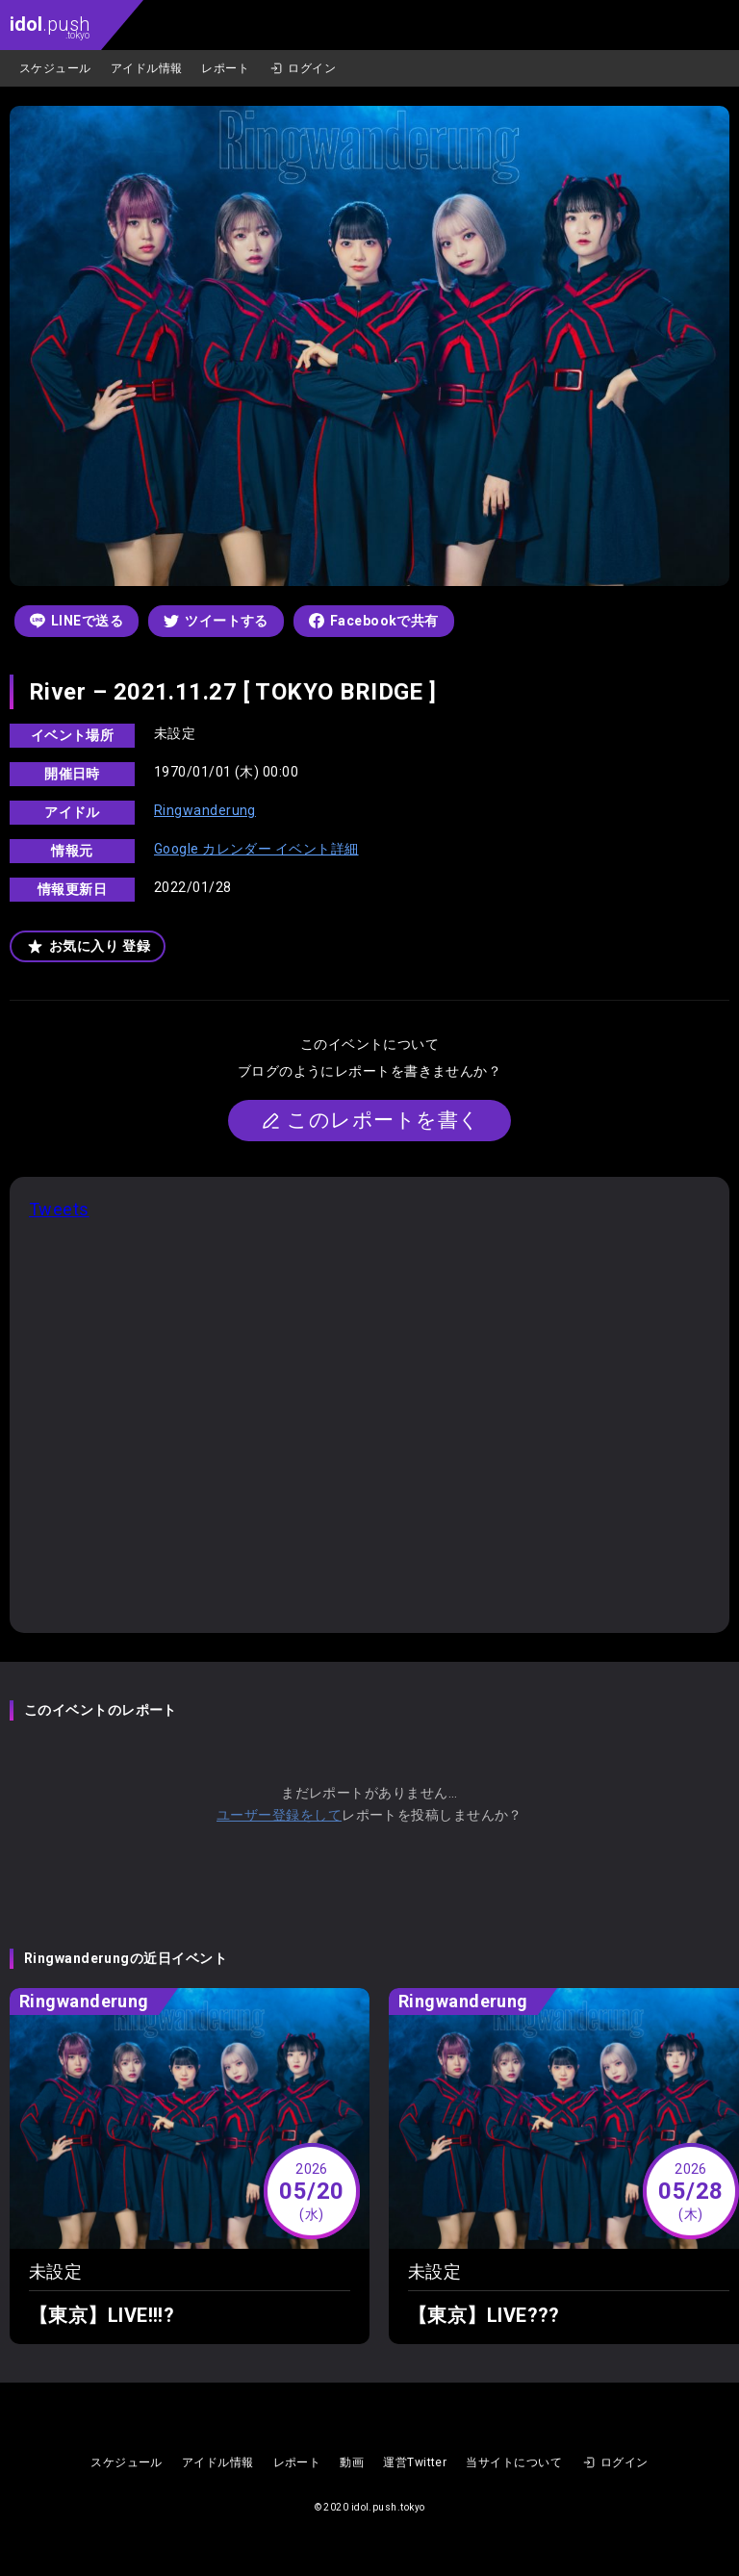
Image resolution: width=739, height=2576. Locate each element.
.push (49, 26)
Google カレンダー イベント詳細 (256, 848)
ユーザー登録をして (279, 1815)
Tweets (59, 1209)
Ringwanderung (205, 810)
